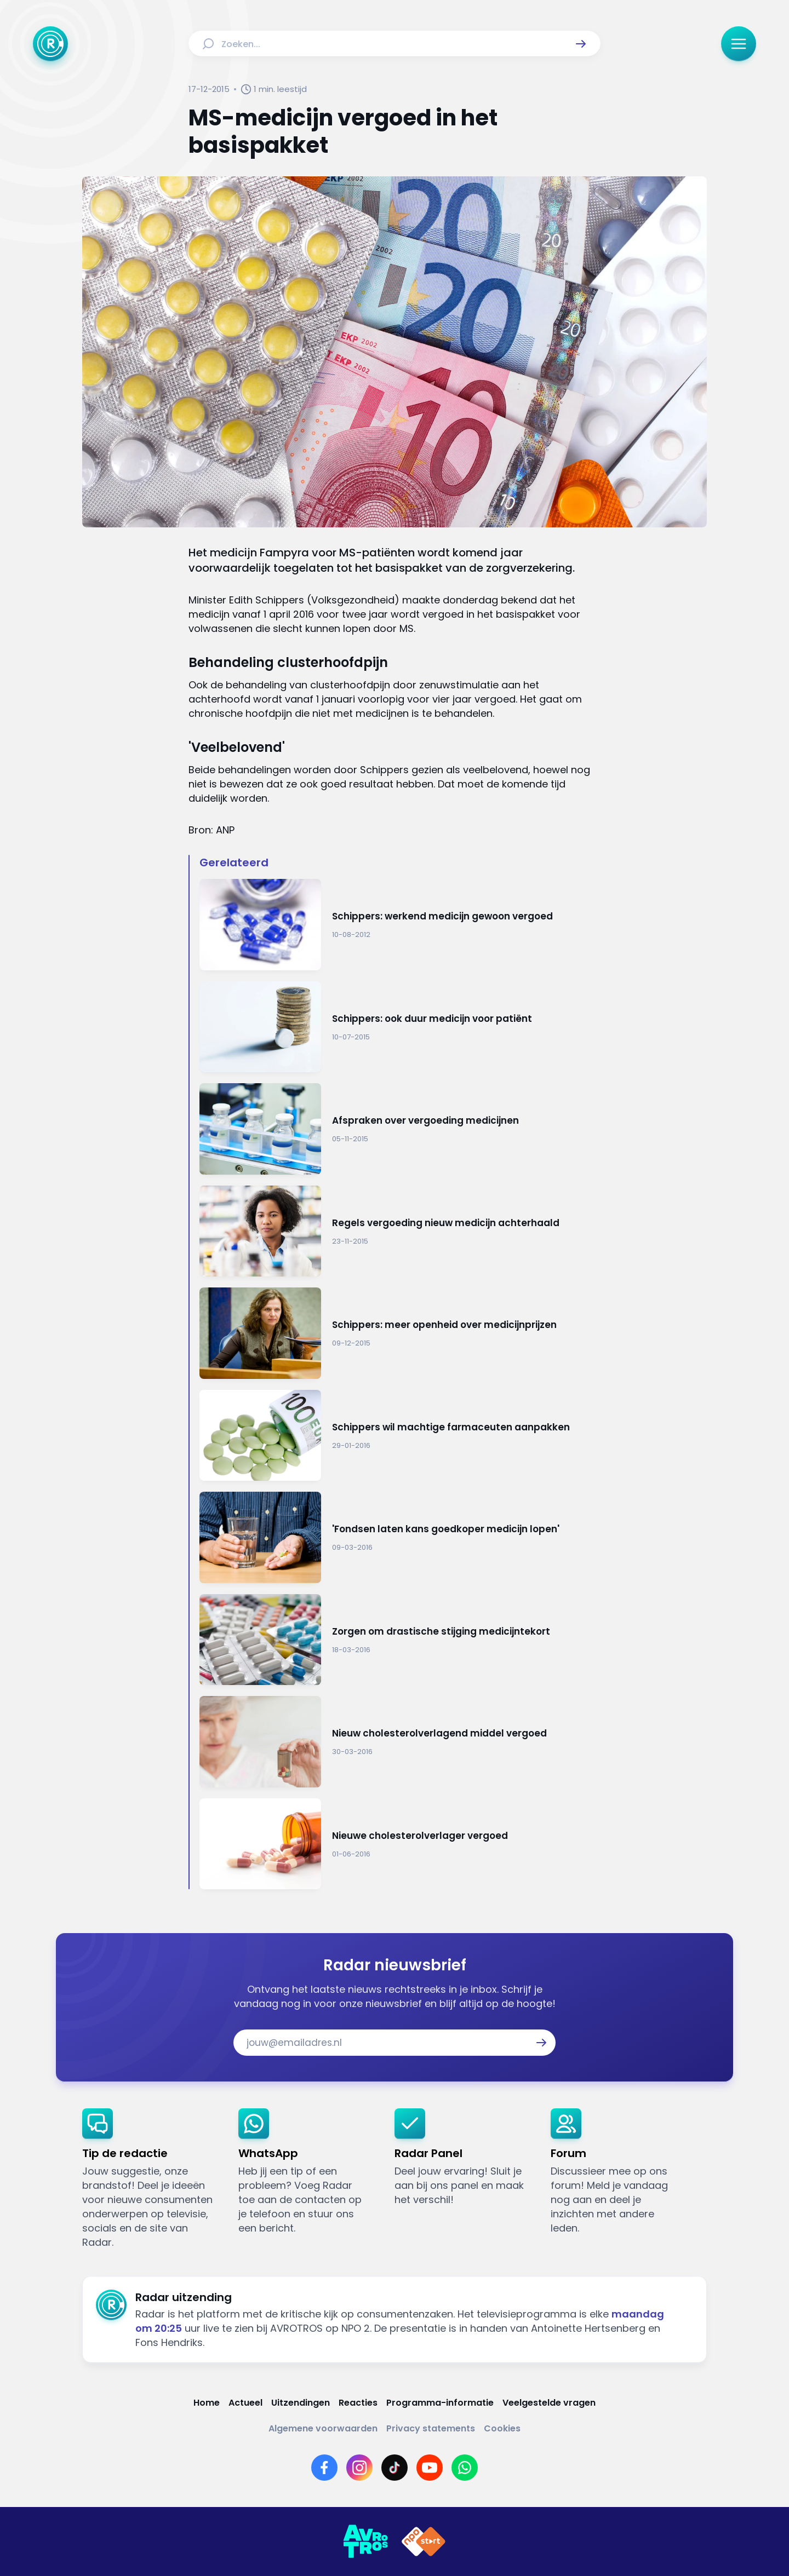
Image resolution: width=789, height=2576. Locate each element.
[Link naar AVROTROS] (365, 2541)
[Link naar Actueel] (245, 2402)
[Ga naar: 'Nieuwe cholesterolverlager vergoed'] (400, 1844)
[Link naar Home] (206, 2402)
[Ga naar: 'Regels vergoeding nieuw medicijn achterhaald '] (400, 1231)
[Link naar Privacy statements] (430, 2428)
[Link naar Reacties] (358, 2402)
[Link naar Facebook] (324, 2467)
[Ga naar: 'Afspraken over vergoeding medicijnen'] (400, 1129)
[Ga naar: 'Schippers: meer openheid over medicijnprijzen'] (400, 1333)
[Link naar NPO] (423, 2541)
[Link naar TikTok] (394, 2467)
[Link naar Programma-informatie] (440, 2402)
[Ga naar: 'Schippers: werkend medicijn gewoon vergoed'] (400, 924)
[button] (580, 44)
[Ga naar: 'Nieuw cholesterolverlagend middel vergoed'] (400, 1741)
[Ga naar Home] (50, 43)
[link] (151, 2179)
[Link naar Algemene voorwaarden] (323, 2428)
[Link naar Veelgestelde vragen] (549, 2402)
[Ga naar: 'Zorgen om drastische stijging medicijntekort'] (400, 1640)
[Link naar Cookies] (502, 2428)
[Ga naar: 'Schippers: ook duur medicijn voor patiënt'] (400, 1027)
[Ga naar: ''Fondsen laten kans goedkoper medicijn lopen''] (400, 1537)
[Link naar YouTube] (429, 2467)
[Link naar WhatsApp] (464, 2467)
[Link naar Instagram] (359, 2467)
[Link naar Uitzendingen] (300, 2402)
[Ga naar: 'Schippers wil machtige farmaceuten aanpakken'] (400, 1435)
